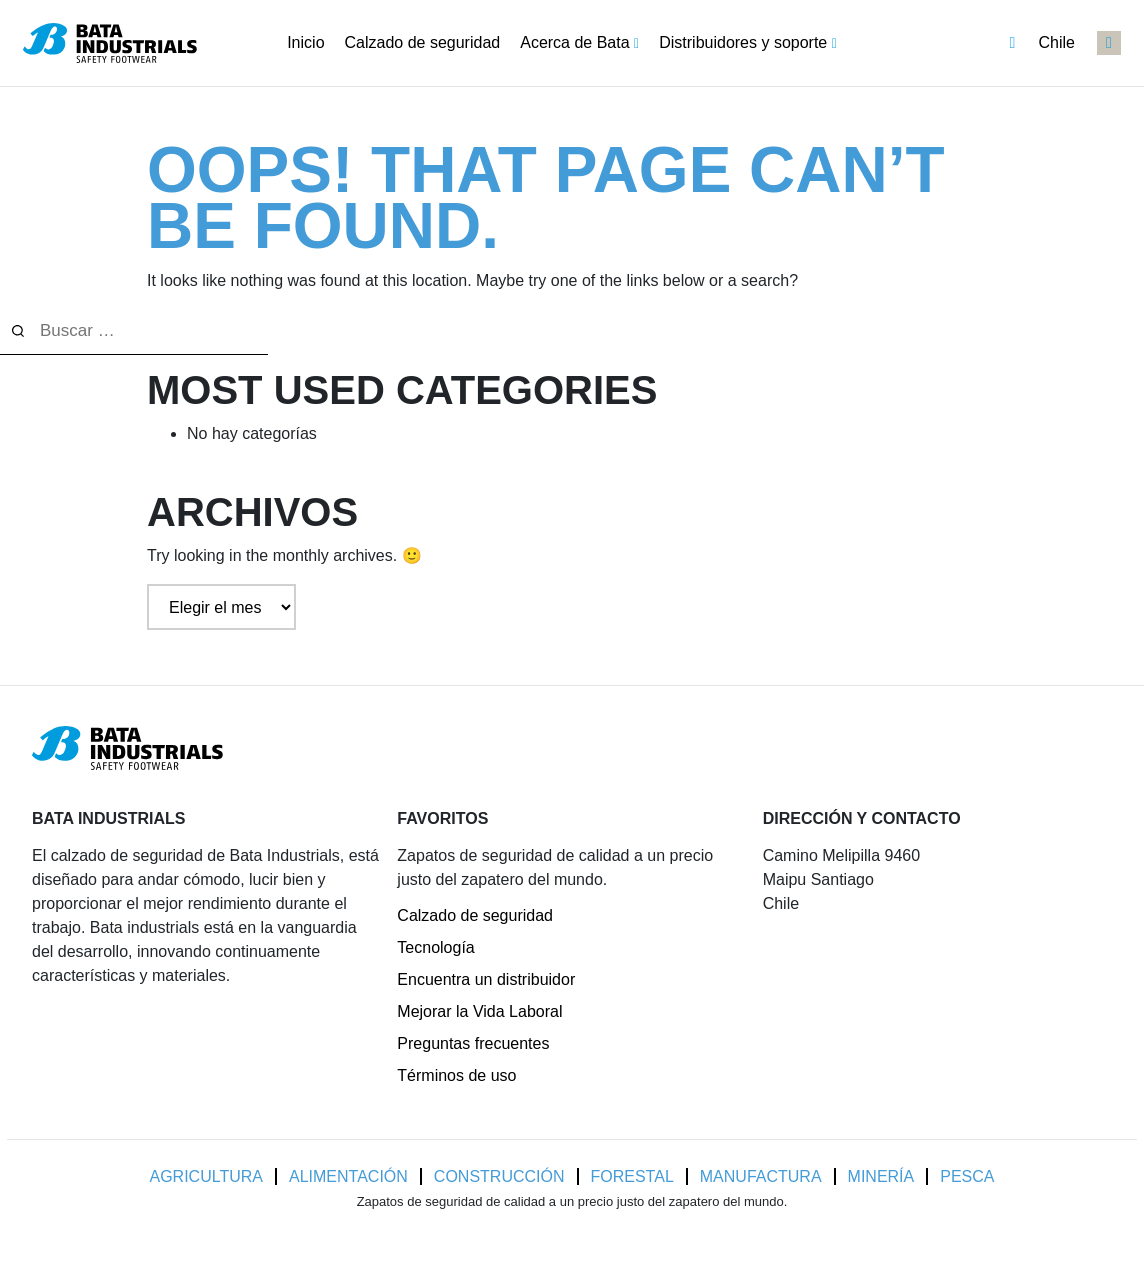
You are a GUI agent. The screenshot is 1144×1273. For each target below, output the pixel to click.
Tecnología (435, 947)
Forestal (632, 1176)
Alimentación (348, 1176)
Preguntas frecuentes (473, 1043)
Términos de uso (456, 1075)
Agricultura (207, 1176)
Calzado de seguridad (475, 915)
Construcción (499, 1176)
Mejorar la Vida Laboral (479, 1011)
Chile (1042, 43)
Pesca (967, 1176)
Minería (881, 1176)
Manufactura (761, 1176)
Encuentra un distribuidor (486, 979)
